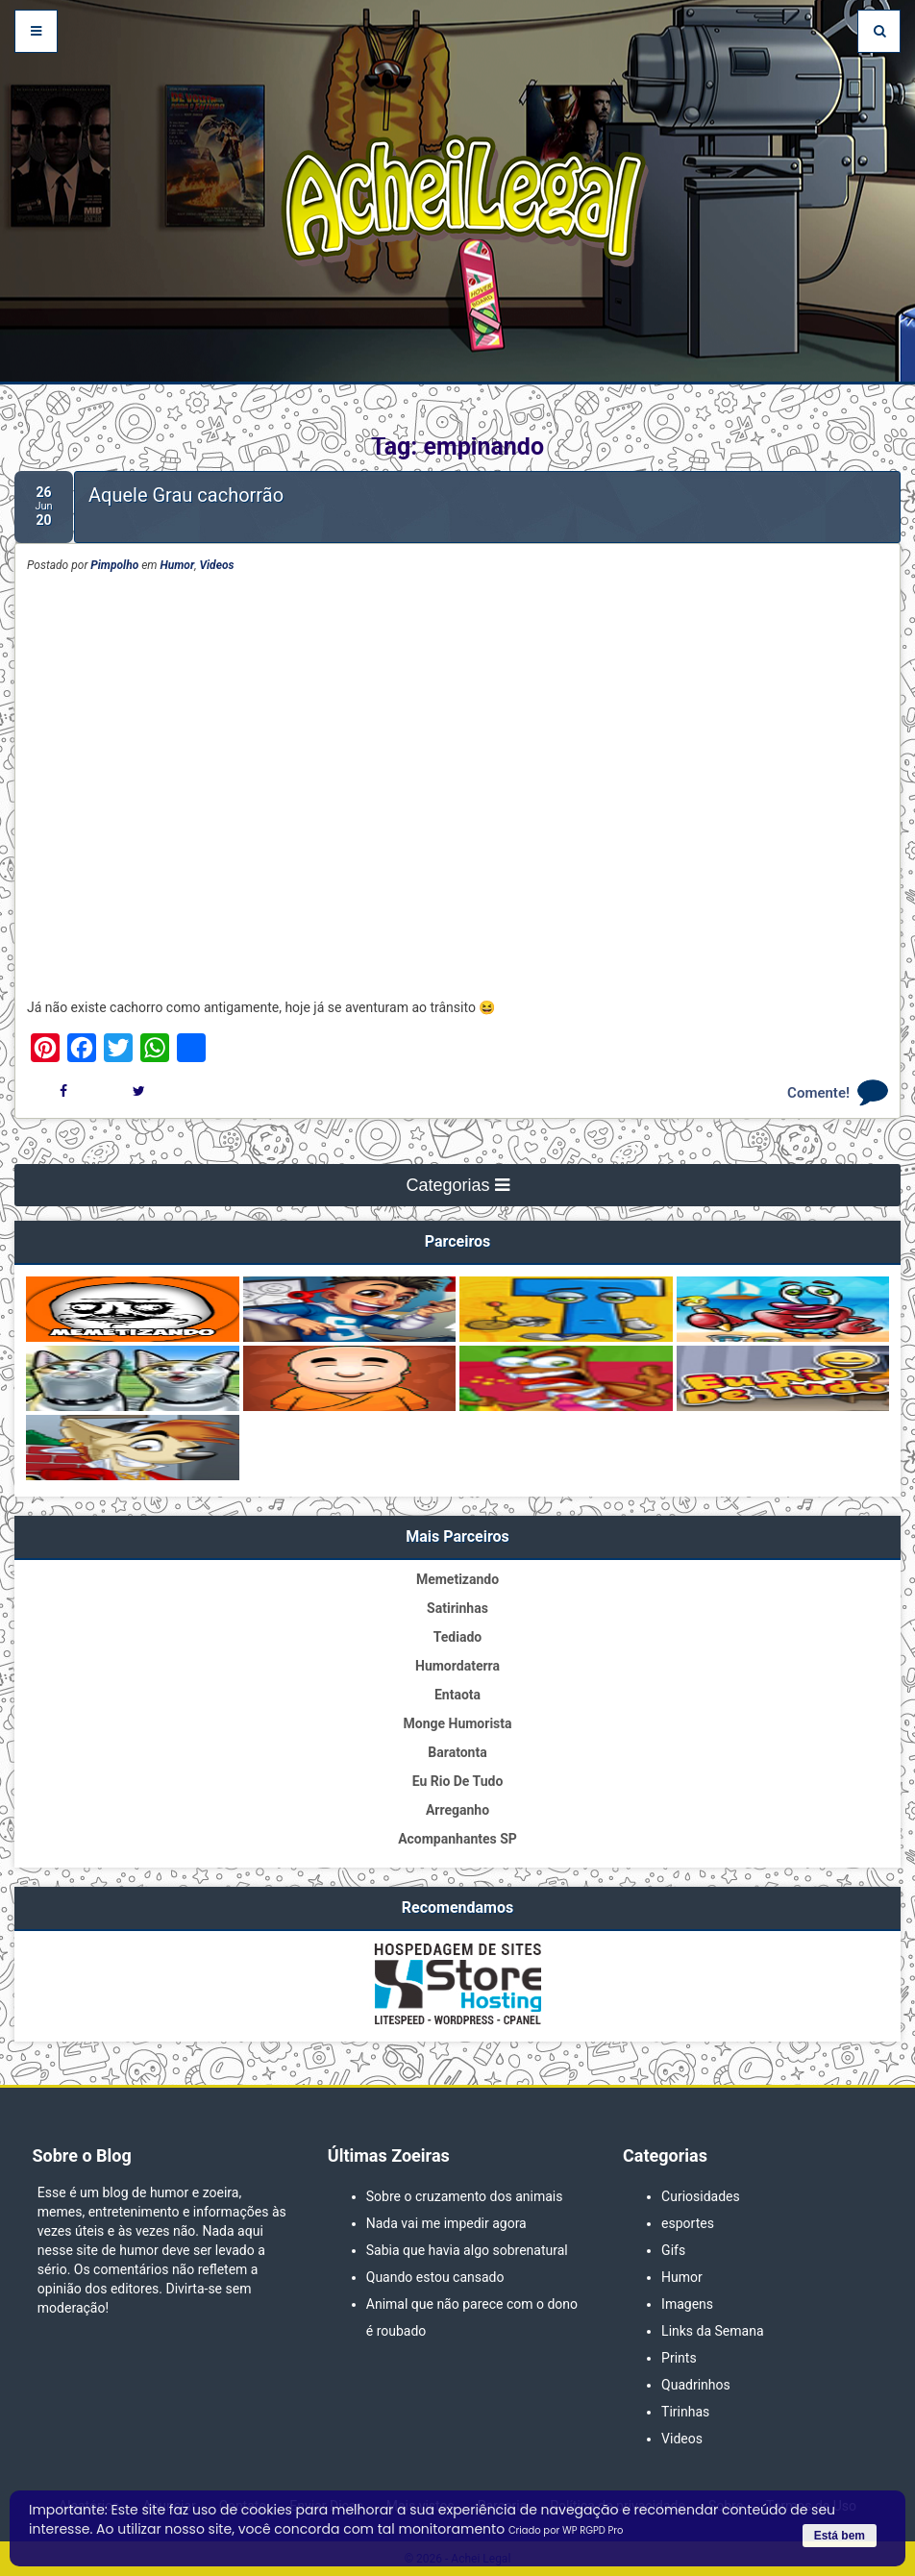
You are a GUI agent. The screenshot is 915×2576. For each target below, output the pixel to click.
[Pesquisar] (879, 31)
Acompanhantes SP (457, 1838)
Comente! (818, 1093)
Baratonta (457, 1752)
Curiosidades (700, 2196)
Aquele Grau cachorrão (186, 495)
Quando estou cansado (435, 2277)
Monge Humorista (457, 1723)
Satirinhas (457, 1608)
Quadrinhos (695, 2384)
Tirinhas (685, 2411)
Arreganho (457, 1810)
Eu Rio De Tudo (458, 1781)
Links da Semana (712, 2331)
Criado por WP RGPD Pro (566, 2530)
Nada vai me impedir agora (446, 2223)
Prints (679, 2357)
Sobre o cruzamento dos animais (464, 2196)
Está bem (839, 2535)
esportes (687, 2223)
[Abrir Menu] (36, 31)
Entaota (457, 1694)
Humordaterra (457, 1665)
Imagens (687, 2304)
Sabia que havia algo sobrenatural (467, 2250)
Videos (216, 565)
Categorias (457, 1185)
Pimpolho (114, 565)
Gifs (673, 2250)
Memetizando (457, 1579)
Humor (178, 565)
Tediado (457, 1637)
